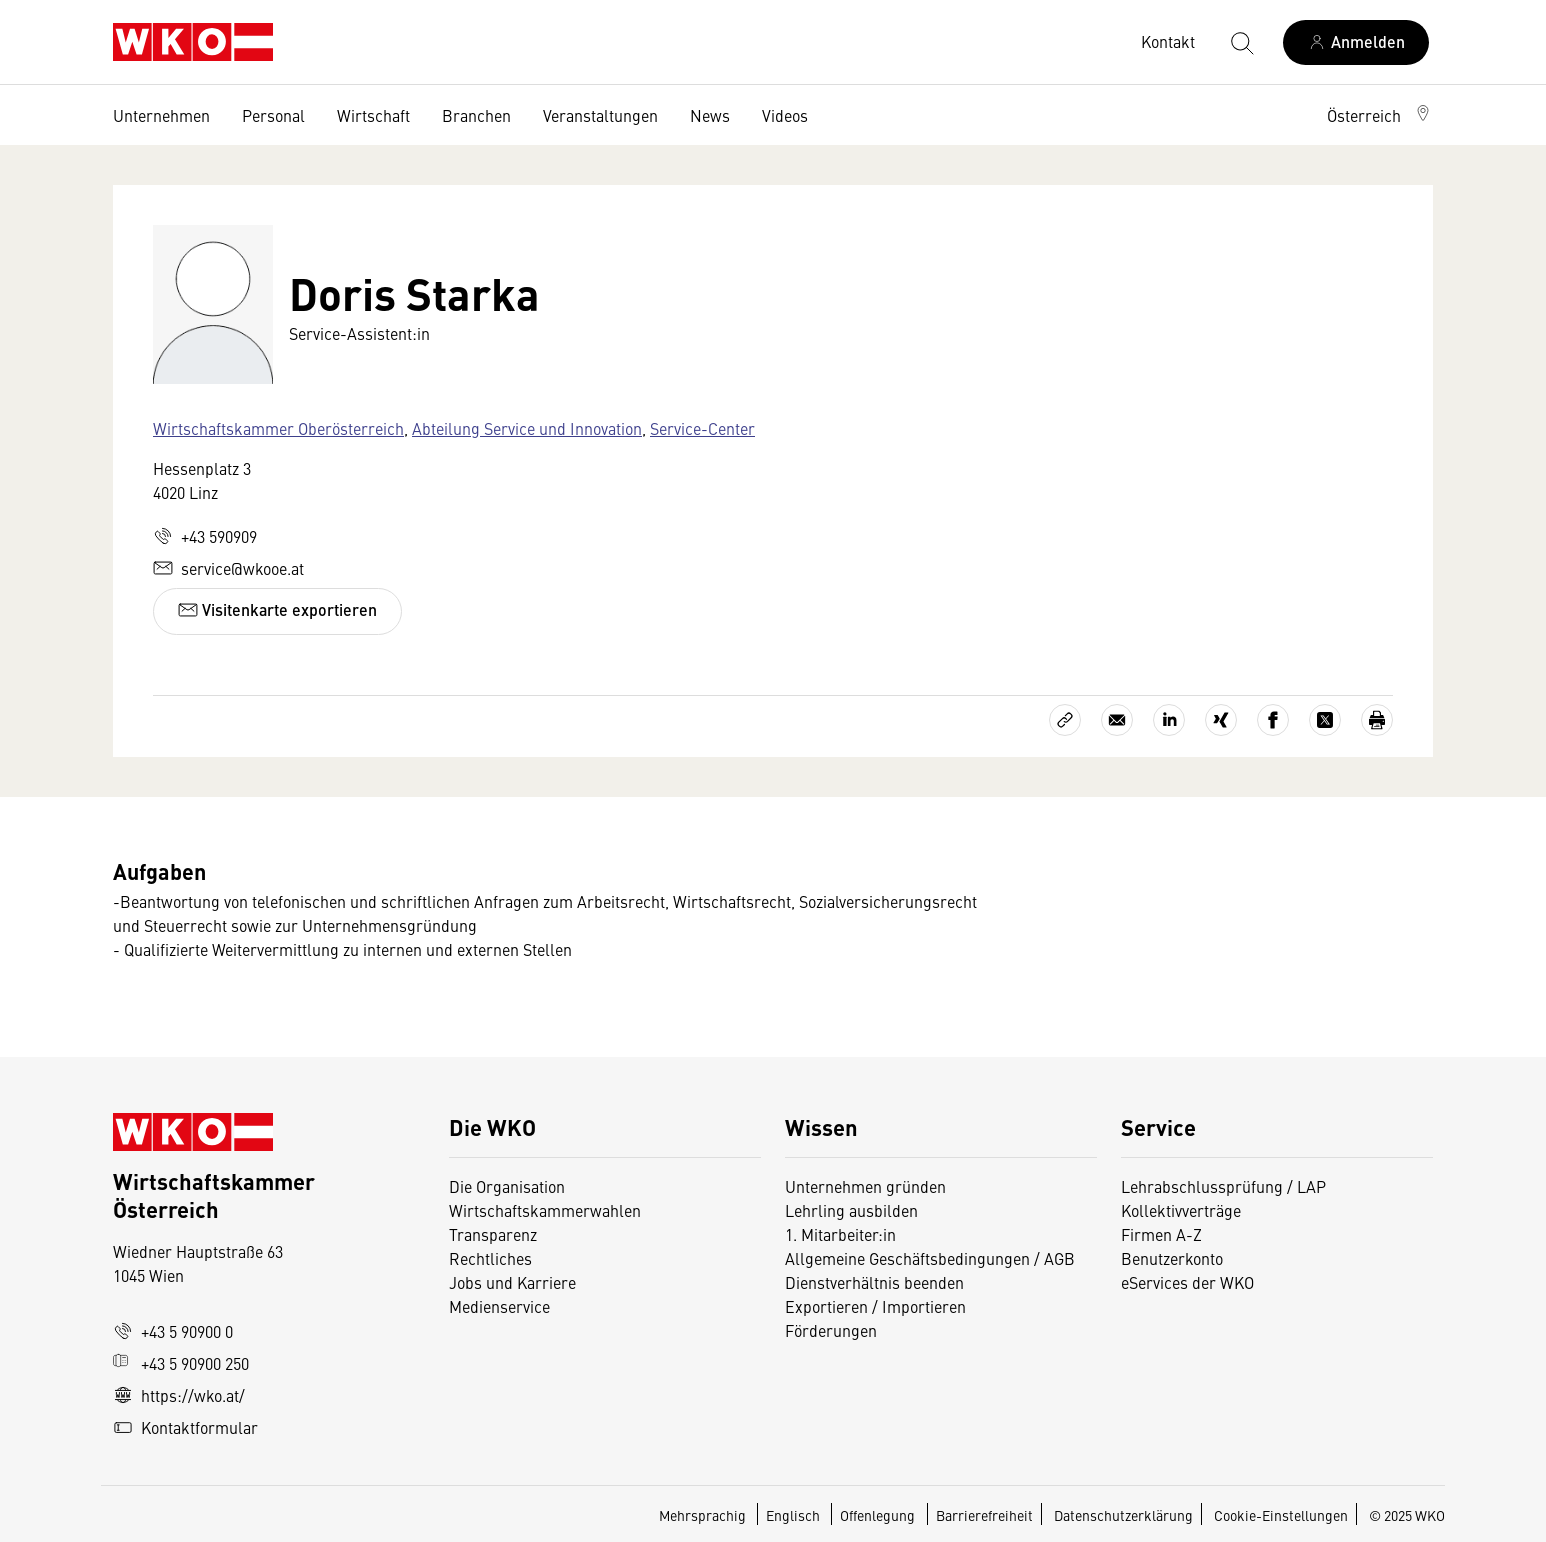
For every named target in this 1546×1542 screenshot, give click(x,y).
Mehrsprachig (704, 1515)
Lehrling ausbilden (851, 1210)
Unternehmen (161, 115)
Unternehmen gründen (865, 1186)
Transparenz (493, 1234)
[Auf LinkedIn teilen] (1169, 720)
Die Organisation (507, 1186)
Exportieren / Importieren (875, 1306)
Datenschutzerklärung (1123, 1515)
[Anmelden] (1356, 42)
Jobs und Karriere (512, 1282)
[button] (1380, 115)
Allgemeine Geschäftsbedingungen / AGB (930, 1258)
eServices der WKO (1187, 1282)
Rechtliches (490, 1258)
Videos (785, 115)
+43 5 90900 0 (173, 1331)
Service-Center (702, 428)
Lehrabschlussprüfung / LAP (1223, 1186)
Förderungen (831, 1330)
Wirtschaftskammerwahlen (545, 1210)
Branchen (476, 115)
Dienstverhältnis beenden (874, 1282)
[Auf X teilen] (1325, 720)
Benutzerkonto (1172, 1258)
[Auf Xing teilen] (1221, 720)
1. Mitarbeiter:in (840, 1234)
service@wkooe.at (228, 568)
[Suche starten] (1241, 42)
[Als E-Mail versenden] (1117, 720)
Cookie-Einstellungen (1281, 1515)
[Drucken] (1377, 720)
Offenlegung (877, 1515)
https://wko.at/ (179, 1395)
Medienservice (499, 1306)
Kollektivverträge (1181, 1210)
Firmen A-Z (1161, 1234)
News (710, 115)
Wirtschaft (373, 115)
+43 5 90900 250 (181, 1363)
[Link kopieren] (1065, 720)
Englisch (794, 1515)
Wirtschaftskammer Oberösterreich (278, 428)
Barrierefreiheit (984, 1515)
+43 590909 (205, 536)
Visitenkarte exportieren (277, 609)
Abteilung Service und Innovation (527, 428)
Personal (273, 115)
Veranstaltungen (600, 115)
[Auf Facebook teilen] (1273, 720)
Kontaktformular (185, 1427)
